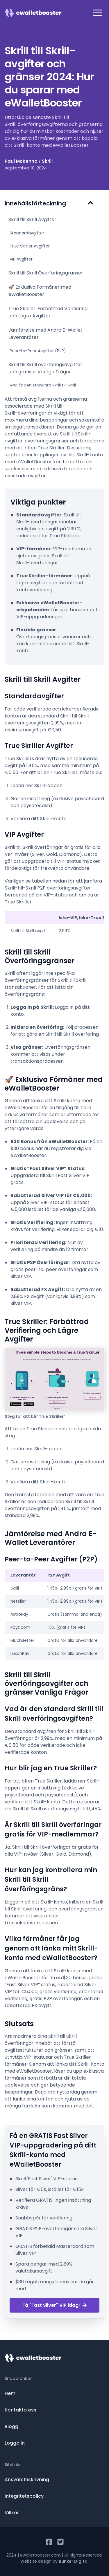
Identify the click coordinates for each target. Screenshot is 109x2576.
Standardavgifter (27, 233)
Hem (10, 2393)
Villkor (12, 2512)
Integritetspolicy (24, 2496)
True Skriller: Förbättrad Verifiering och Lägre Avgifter (47, 312)
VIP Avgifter (21, 259)
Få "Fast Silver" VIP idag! (54, 2305)
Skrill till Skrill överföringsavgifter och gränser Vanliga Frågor (45, 368)
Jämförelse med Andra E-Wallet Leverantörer (45, 334)
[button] (97, 13)
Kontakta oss (20, 2410)
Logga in (15, 2443)
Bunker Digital (74, 2561)
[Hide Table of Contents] (90, 203)
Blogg (11, 2426)
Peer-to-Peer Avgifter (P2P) (38, 351)
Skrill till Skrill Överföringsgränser (45, 273)
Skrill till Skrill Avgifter (32, 219)
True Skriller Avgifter (30, 246)
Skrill (47, 161)
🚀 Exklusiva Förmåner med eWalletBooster (39, 291)
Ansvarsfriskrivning (27, 2479)
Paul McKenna (21, 161)
